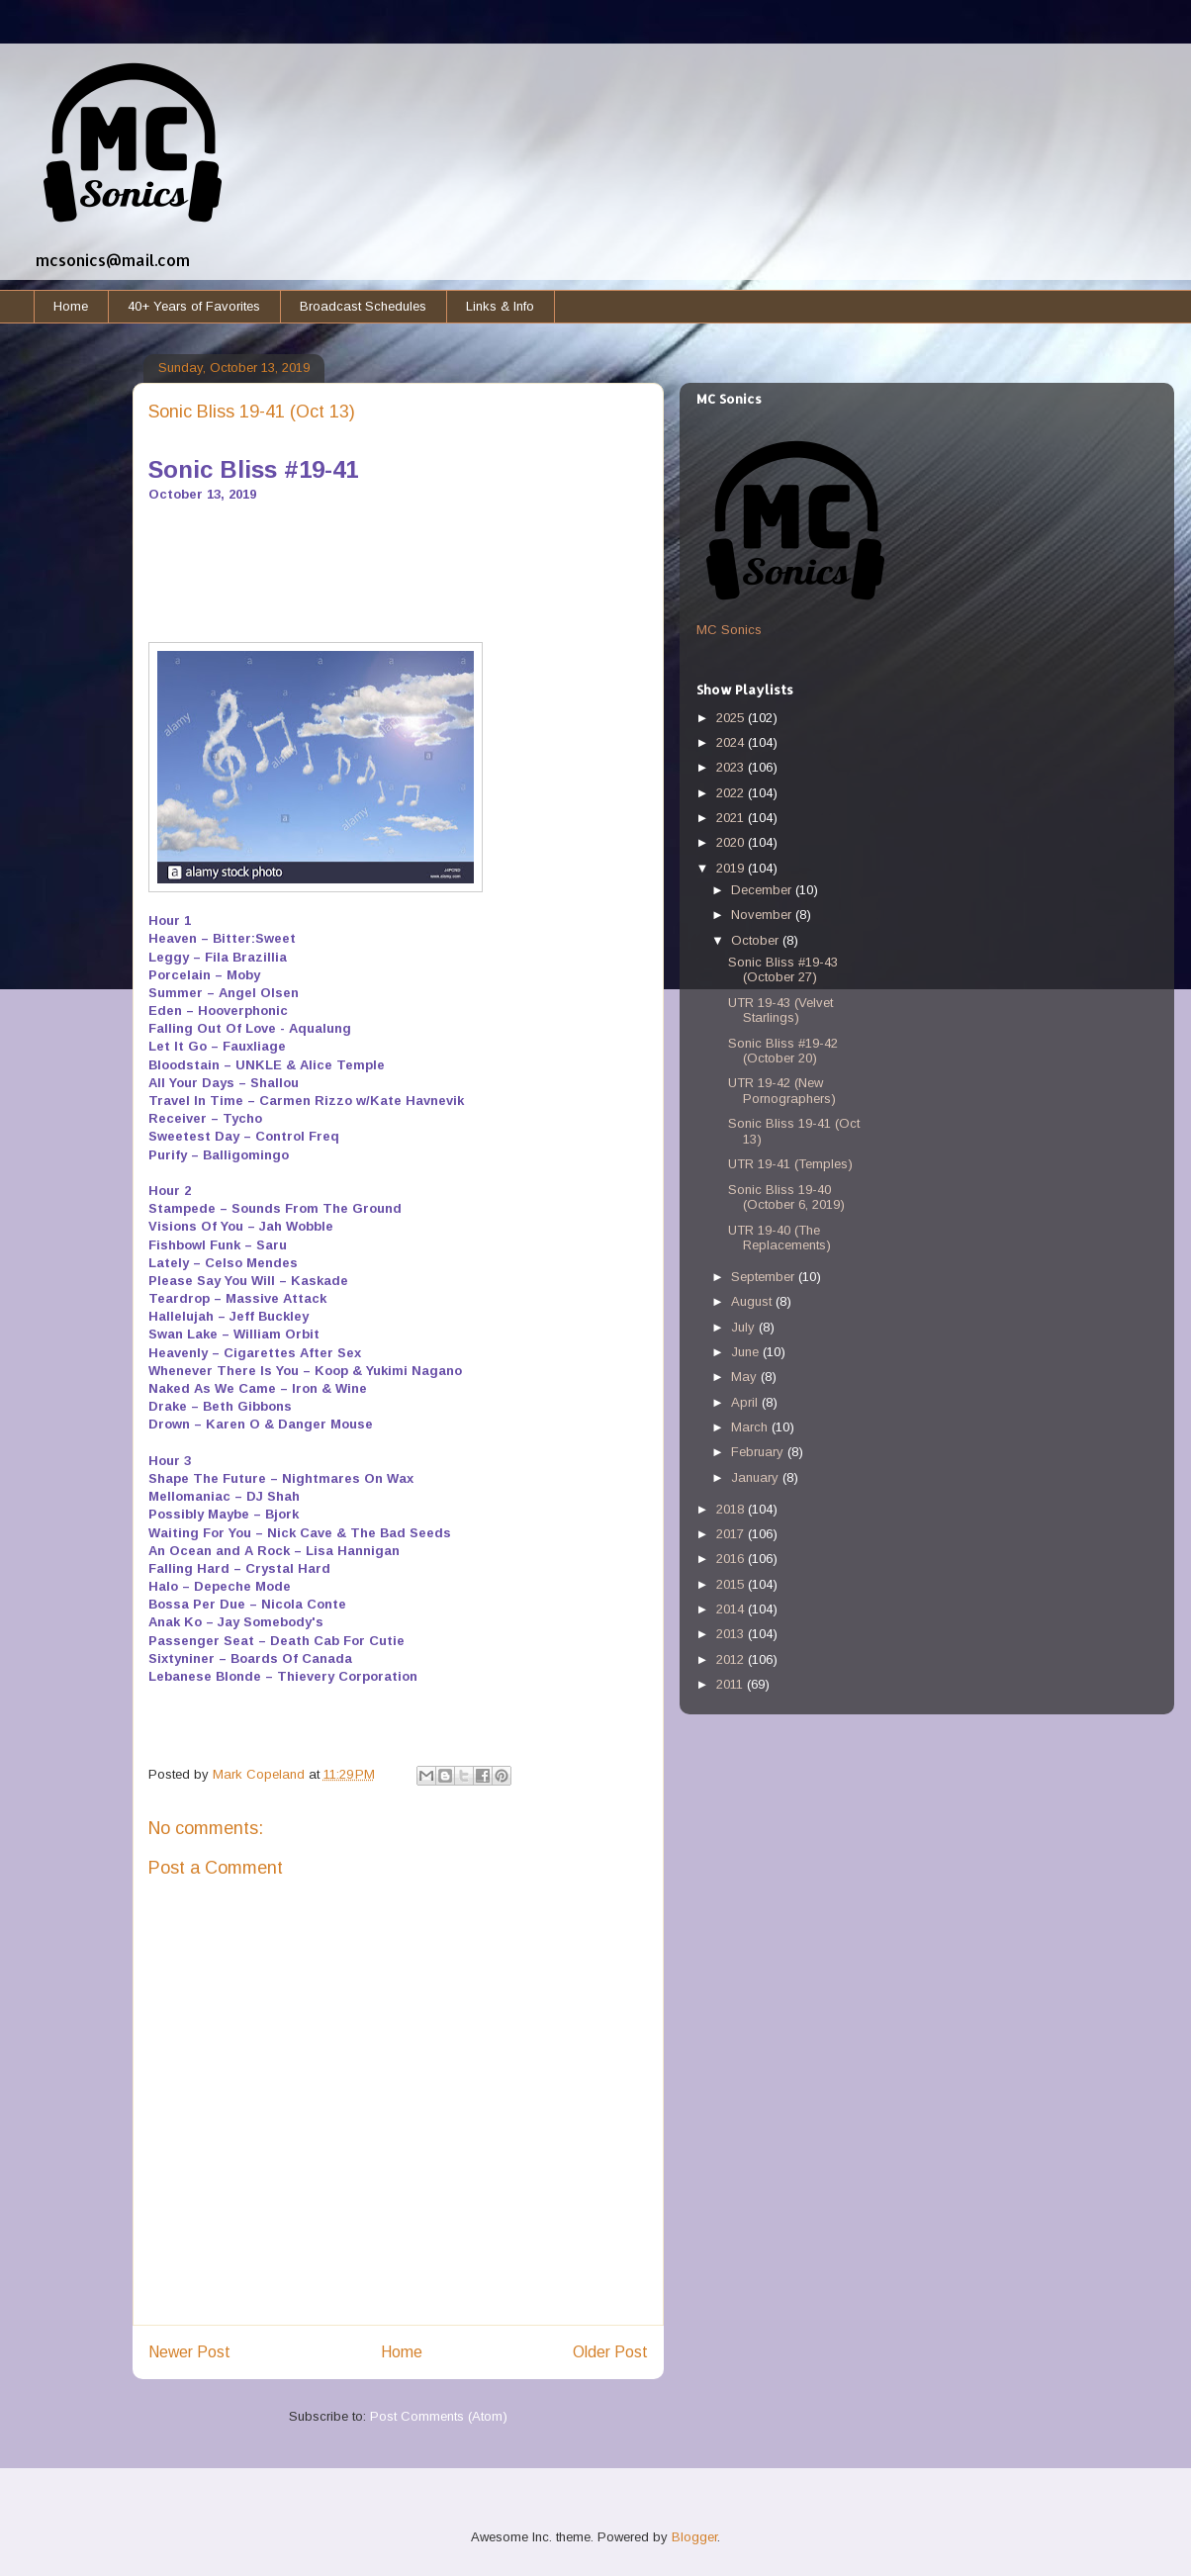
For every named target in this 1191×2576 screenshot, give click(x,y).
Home (70, 306)
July (745, 1327)
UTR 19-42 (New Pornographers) (782, 1090)
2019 (732, 868)
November (763, 914)
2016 (732, 1558)
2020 (732, 842)
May (746, 1376)
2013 (732, 1633)
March (751, 1427)
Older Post (610, 2352)
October (756, 940)
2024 (732, 742)
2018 (732, 1509)
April (746, 1402)
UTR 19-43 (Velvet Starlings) (780, 1010)
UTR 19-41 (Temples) (790, 1163)
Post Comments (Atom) (438, 2416)
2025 (732, 717)
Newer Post (189, 2352)
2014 (732, 1609)
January (756, 1477)
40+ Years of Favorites (194, 306)
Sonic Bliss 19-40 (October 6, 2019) (786, 1197)
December (763, 889)
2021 (732, 817)
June (747, 1351)
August (753, 1301)
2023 (732, 767)
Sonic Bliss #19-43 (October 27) (783, 970)
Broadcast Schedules (363, 306)
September (764, 1276)
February (759, 1451)
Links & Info (500, 306)
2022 (732, 792)
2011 (731, 1684)
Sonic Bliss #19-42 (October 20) (783, 1051)
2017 (732, 1533)
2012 (732, 1659)
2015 (732, 1584)
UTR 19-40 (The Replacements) (779, 1238)
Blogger (694, 2537)
